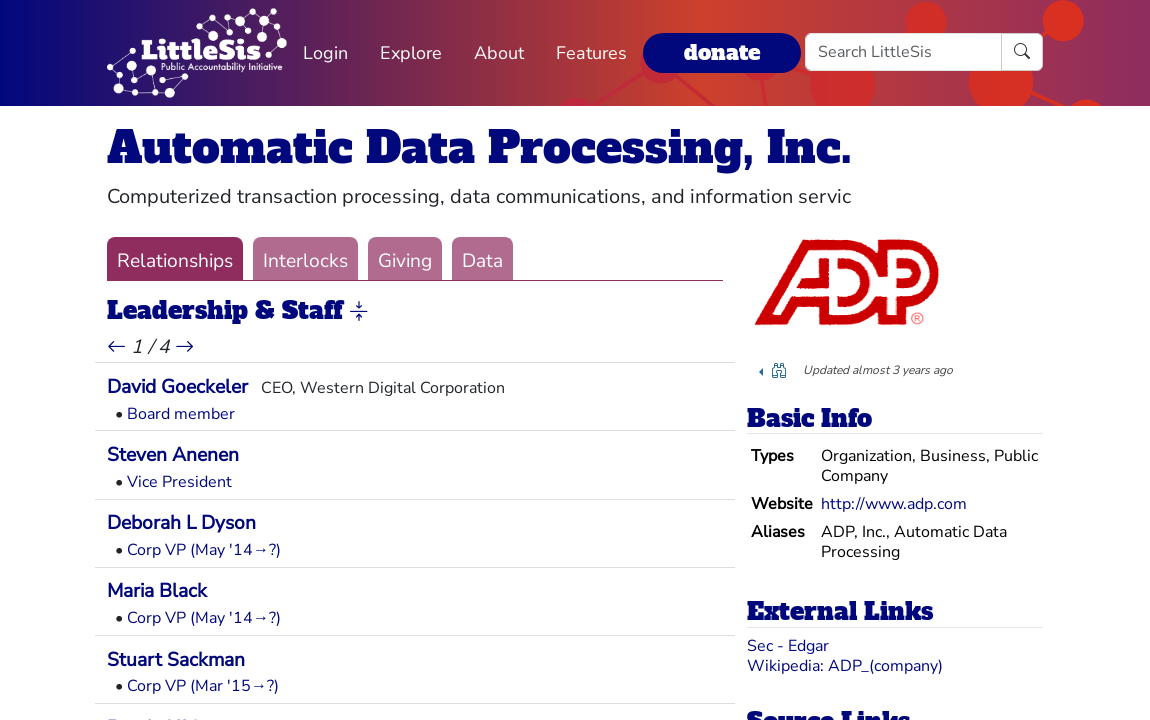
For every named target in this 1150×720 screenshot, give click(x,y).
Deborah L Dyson (181, 523)
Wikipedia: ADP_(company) (845, 666)
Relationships (175, 261)
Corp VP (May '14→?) (204, 550)
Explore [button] (411, 53)
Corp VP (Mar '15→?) (203, 686)
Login (325, 53)
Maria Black (157, 591)
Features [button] (591, 53)
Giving (405, 261)
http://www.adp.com (894, 504)
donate (722, 52)
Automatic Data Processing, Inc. (479, 147)
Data (482, 261)
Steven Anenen (173, 455)
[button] (359, 312)
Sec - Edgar (788, 646)
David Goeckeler (177, 387)
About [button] (499, 53)
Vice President (179, 482)
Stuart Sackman (176, 660)
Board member (181, 414)
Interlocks (305, 261)
